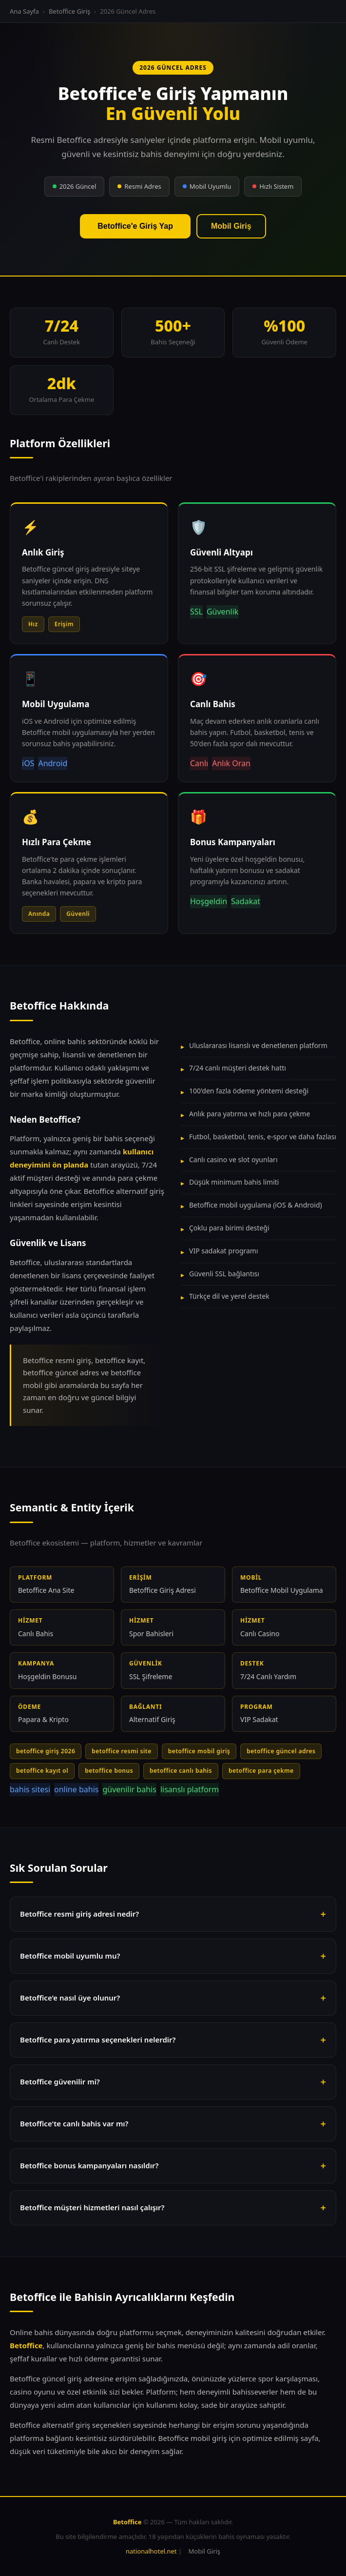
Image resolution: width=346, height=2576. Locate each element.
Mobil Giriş (231, 226)
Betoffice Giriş (69, 11)
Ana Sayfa (24, 11)
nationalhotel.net (151, 2551)
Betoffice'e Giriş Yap (135, 226)
